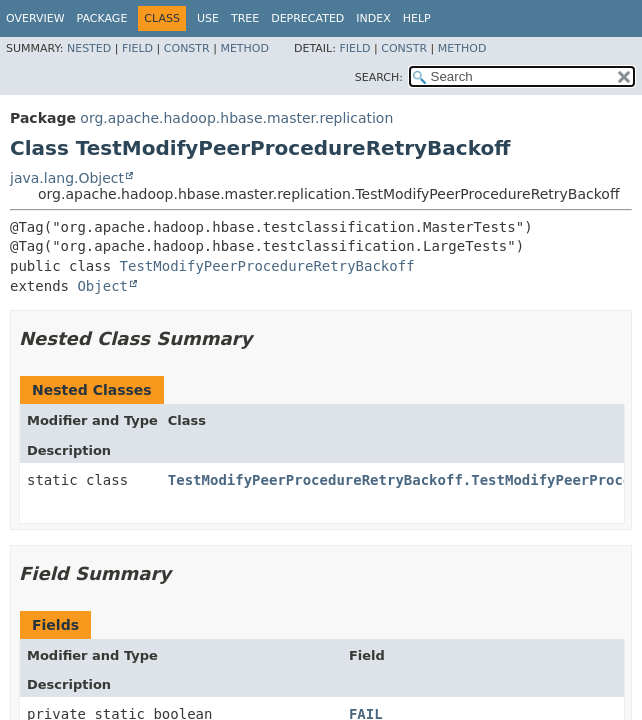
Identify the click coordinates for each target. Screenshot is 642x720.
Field (137, 48)
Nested (89, 48)
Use (208, 18)
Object (102, 286)
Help (417, 18)
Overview (35, 18)
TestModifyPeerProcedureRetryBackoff (267, 266)
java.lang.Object (67, 178)
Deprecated (307, 18)
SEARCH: (379, 77)
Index (373, 18)
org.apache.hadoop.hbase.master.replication (236, 118)
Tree (245, 18)
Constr (187, 48)
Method (244, 48)
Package (102, 18)
